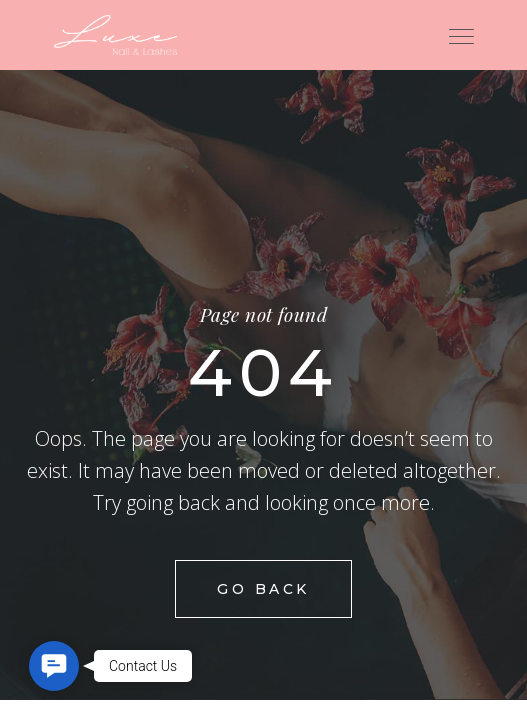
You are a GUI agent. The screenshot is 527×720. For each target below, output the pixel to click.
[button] (54, 666)
